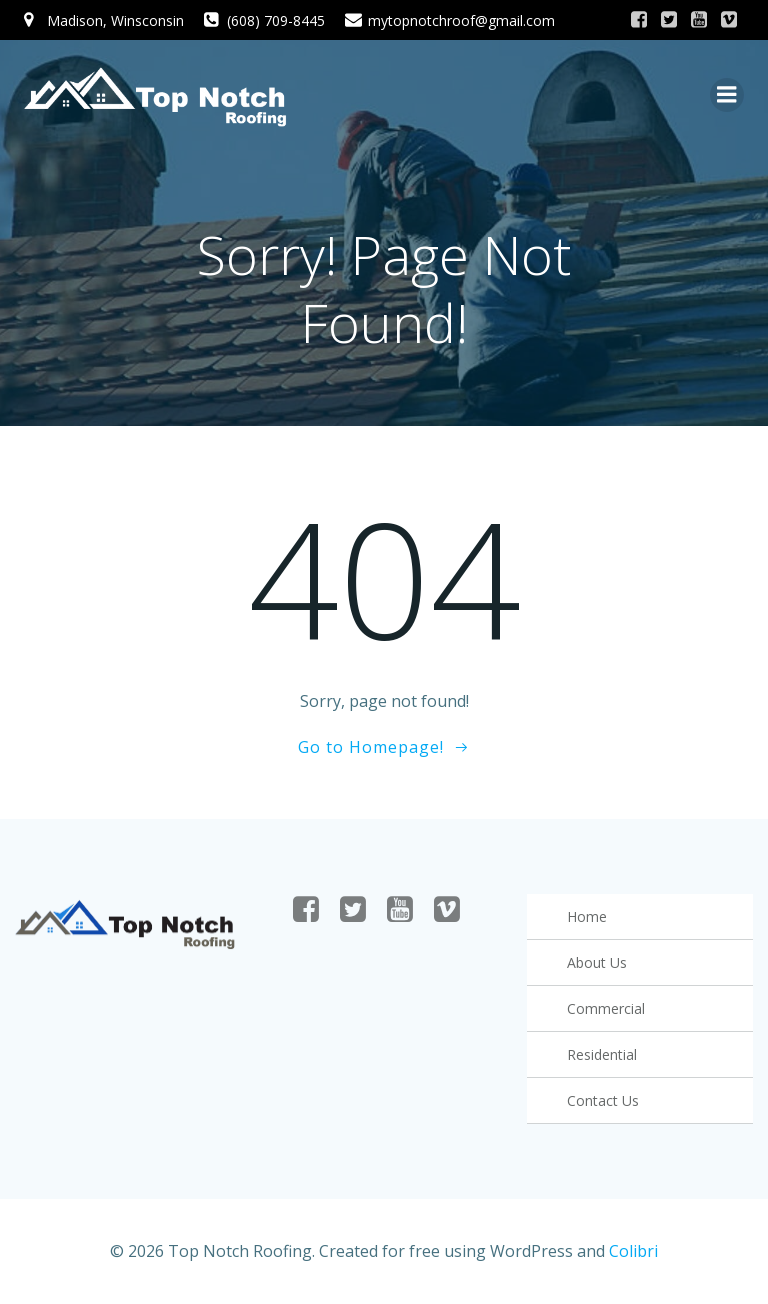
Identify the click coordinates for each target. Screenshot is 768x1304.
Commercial (606, 1008)
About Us (597, 962)
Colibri (633, 1251)
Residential (602, 1054)
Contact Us (603, 1100)
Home (587, 916)
